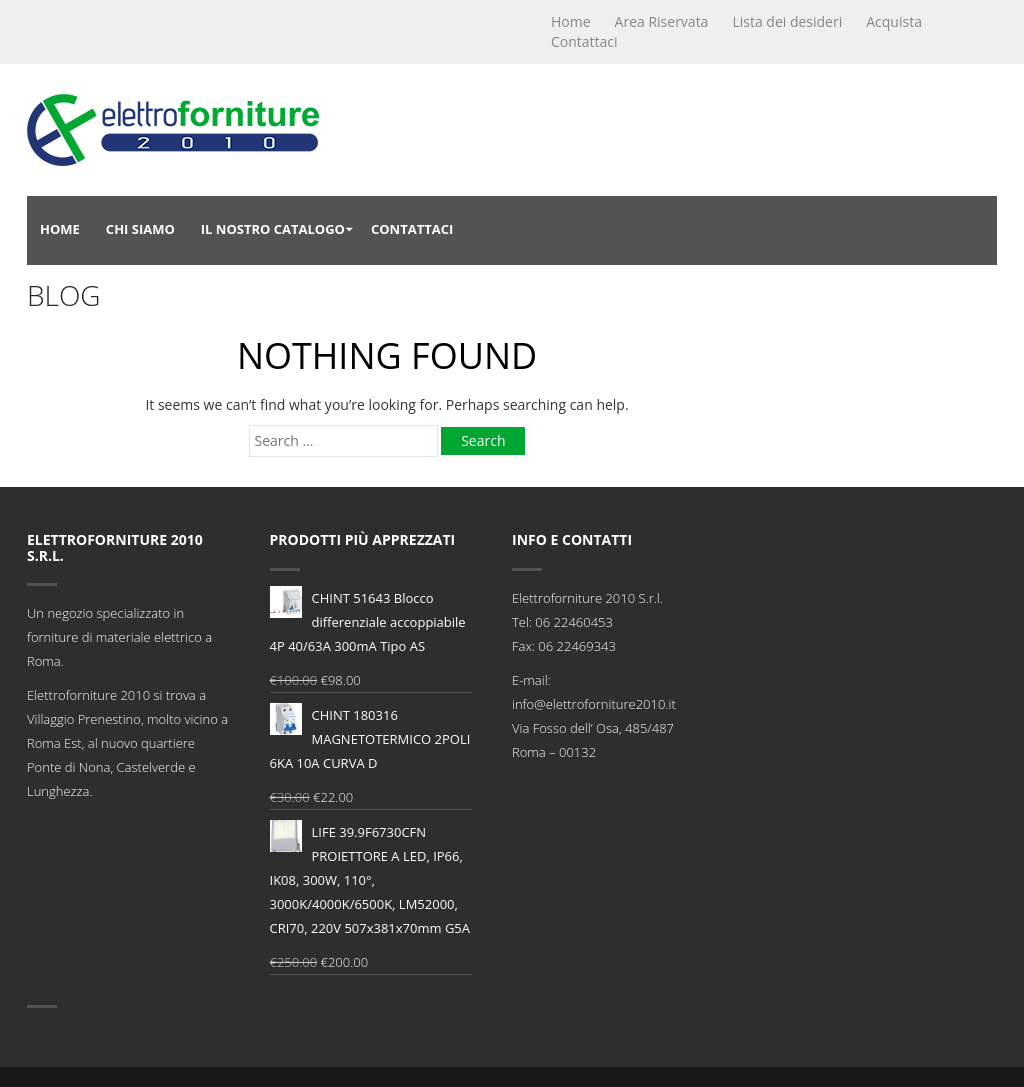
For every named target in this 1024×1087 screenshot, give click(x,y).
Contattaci (584, 41)
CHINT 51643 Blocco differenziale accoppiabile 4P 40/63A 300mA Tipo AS (368, 620)
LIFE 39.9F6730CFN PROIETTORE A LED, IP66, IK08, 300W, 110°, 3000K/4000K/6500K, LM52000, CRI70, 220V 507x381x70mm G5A (370, 878)
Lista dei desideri (787, 21)
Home (571, 21)
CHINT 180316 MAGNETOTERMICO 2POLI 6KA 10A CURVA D (370, 737)
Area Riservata (662, 21)
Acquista (894, 21)
